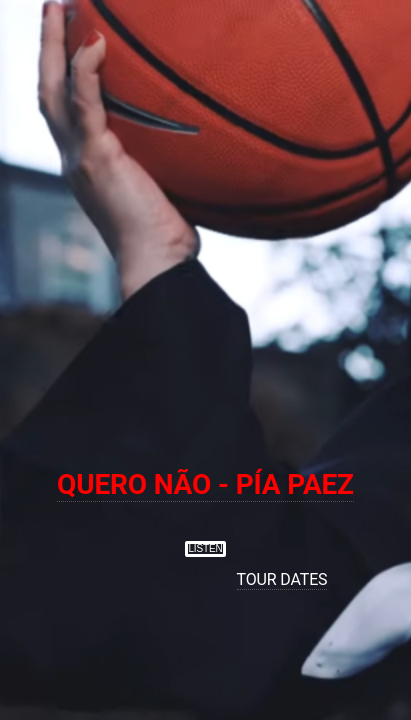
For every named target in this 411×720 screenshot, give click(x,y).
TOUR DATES (282, 579)
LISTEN (205, 548)
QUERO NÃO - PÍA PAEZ (205, 484)
